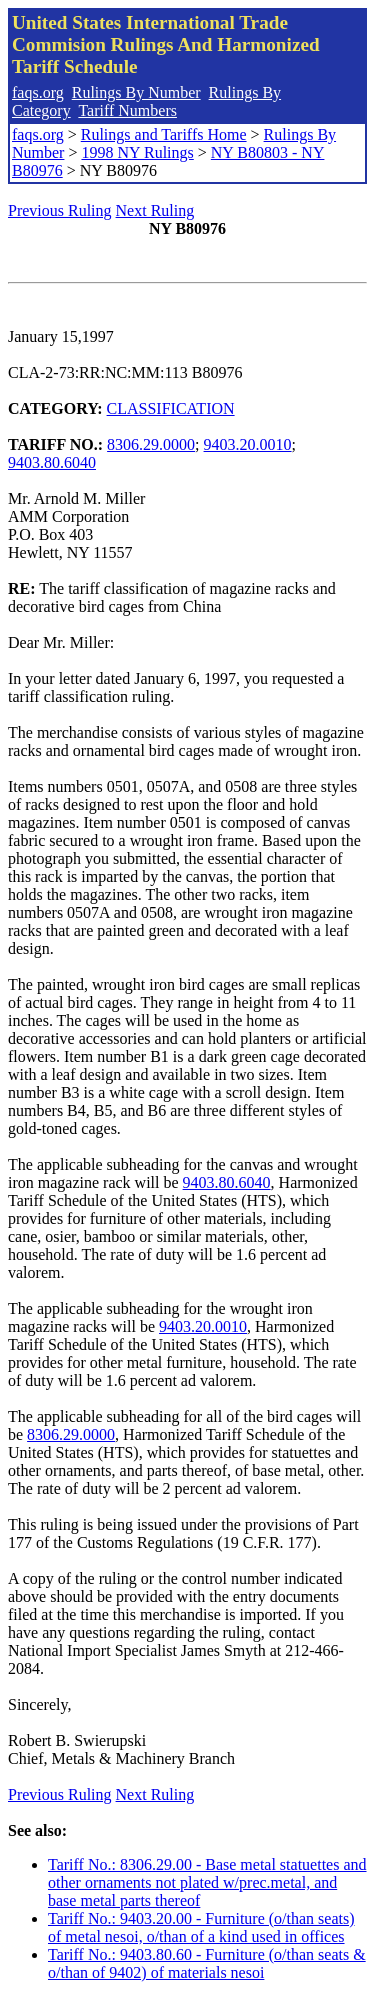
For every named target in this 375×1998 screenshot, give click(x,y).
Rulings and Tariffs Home (164, 134)
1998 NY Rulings (137, 152)
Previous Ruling (60, 210)
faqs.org (38, 92)
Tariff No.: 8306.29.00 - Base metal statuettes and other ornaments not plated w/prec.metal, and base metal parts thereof (207, 1882)
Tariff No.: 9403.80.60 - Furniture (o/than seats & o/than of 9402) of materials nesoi (207, 1963)
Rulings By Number (136, 92)
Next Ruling (155, 210)
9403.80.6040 (52, 462)
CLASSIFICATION (171, 408)
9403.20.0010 (248, 444)
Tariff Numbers (127, 110)
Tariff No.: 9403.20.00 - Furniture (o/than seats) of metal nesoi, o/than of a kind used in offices (201, 1927)
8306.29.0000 (151, 444)
